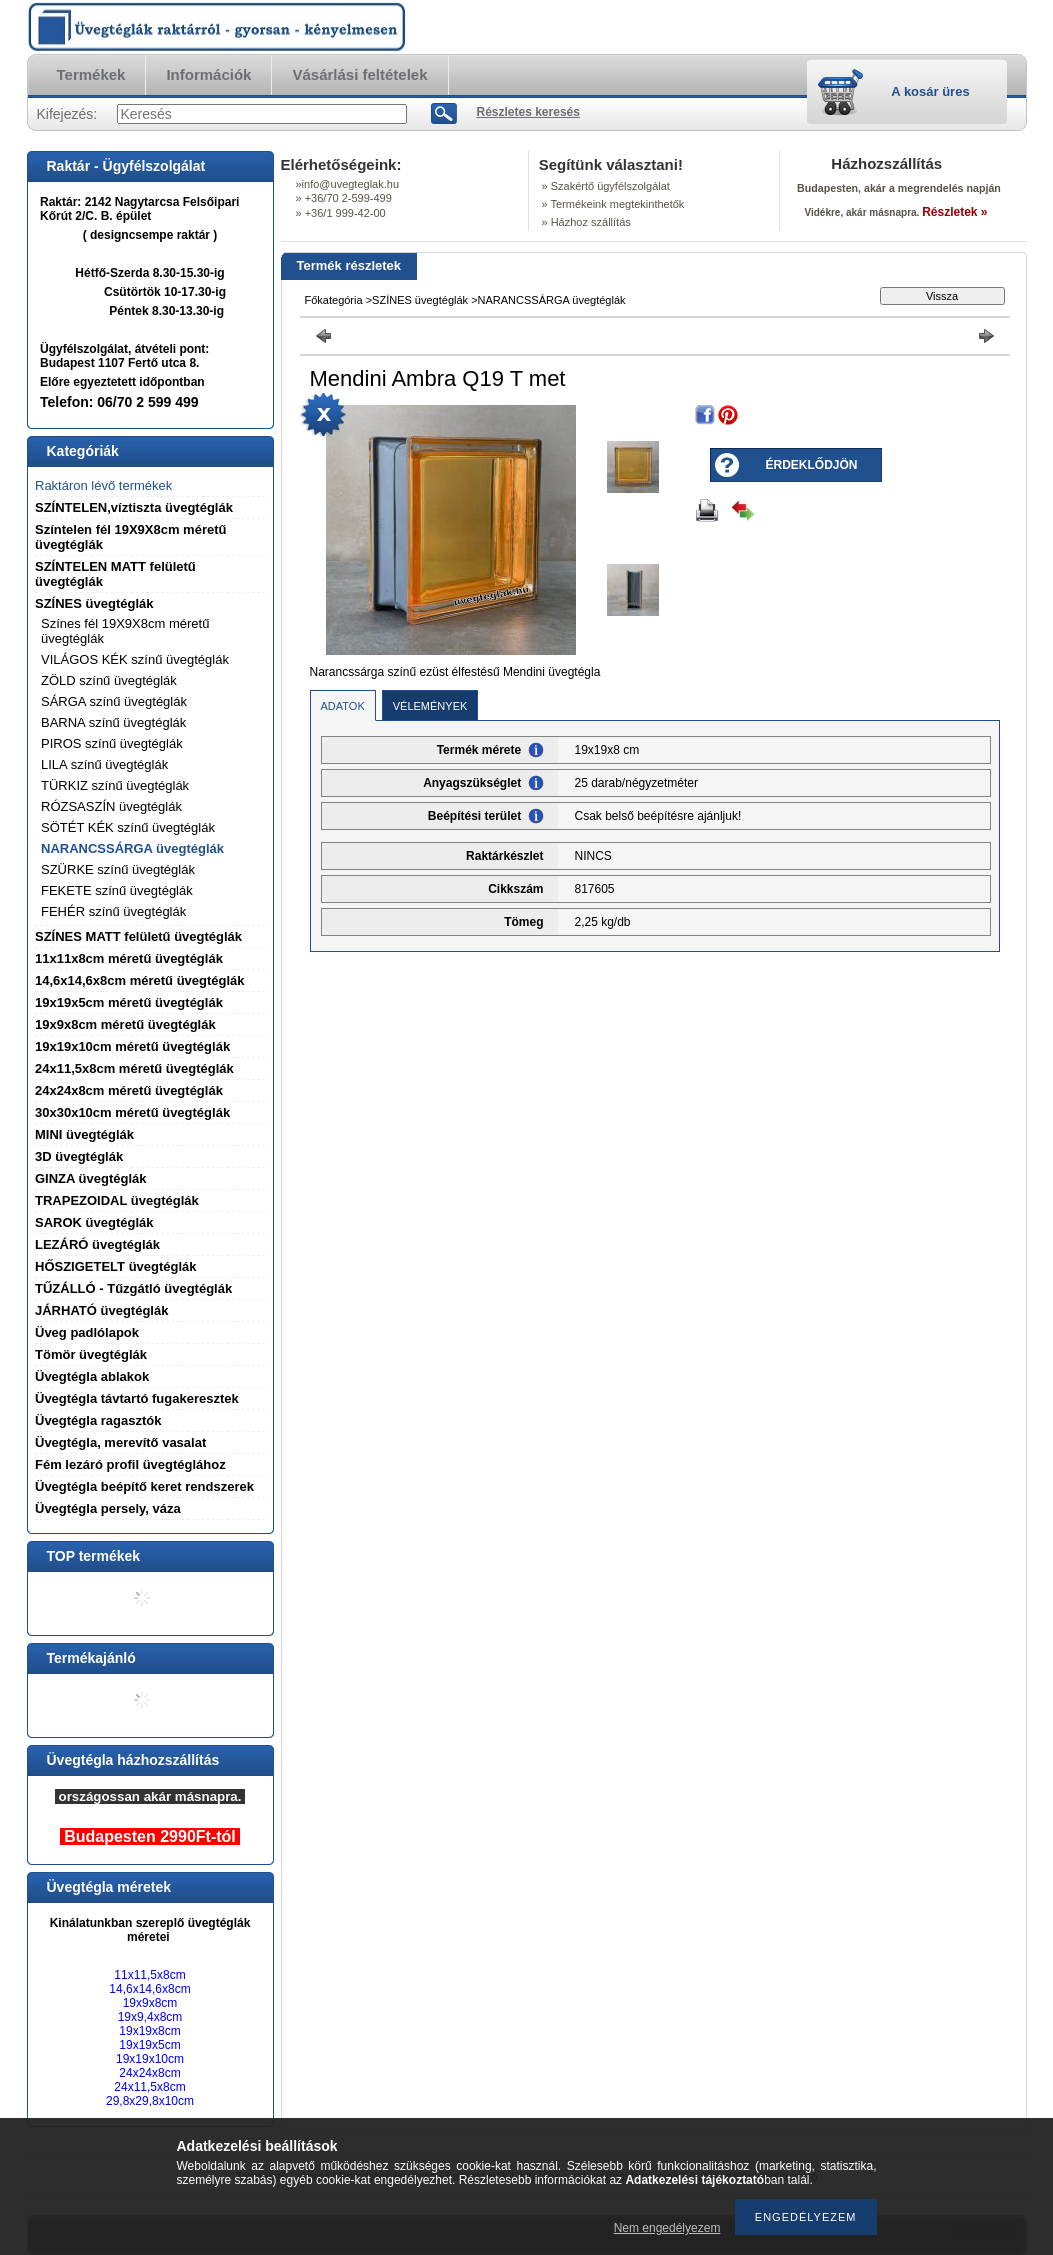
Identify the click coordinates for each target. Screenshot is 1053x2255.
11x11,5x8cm (149, 1975)
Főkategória (334, 300)
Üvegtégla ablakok (92, 1376)
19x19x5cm (149, 2045)
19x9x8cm (150, 2003)
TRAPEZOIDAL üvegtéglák (117, 1200)
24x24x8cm (149, 2073)
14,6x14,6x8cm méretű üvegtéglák (140, 980)
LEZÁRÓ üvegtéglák (97, 1244)
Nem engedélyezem (667, 2228)
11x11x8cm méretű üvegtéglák (129, 958)
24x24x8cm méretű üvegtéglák (129, 1090)
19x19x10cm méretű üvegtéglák (132, 1046)
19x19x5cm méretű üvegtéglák (129, 1002)
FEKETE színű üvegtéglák (117, 890)
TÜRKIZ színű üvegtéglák (115, 785)
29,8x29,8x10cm (150, 2101)
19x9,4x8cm (150, 2017)
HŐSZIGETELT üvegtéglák (116, 1266)
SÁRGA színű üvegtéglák (114, 701)
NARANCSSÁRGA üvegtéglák (132, 848)
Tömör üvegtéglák (91, 1354)
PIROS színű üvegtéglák (112, 743)
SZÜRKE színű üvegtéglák (118, 869)
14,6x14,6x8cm (149, 1989)
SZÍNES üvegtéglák (94, 603)
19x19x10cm (150, 2059)
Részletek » (954, 212)
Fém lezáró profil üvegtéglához (130, 1464)
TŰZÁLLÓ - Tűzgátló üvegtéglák (133, 1288)
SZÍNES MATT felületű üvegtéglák (138, 936)
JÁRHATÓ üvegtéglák (101, 1310)
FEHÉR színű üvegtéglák (113, 911)
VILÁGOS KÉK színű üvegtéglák (135, 659)
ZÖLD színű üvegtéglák (109, 680)
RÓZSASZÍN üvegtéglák (111, 806)
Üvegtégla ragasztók (98, 1420)
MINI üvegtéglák (84, 1134)
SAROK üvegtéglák (94, 1222)
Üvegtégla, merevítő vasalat (120, 1442)
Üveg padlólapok (87, 1332)
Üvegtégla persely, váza (108, 1508)
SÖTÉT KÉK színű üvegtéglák (128, 827)
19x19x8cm (149, 2031)
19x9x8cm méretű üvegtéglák (125, 1024)
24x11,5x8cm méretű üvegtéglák (134, 1068)
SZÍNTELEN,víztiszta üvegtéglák (134, 507)
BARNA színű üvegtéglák (113, 722)
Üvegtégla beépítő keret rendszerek (144, 1486)
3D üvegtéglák (79, 1156)
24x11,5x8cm (149, 2087)
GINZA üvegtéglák (90, 1178)
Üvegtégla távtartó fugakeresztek (137, 1398)
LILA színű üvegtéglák (104, 764)
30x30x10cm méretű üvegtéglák (132, 1112)
